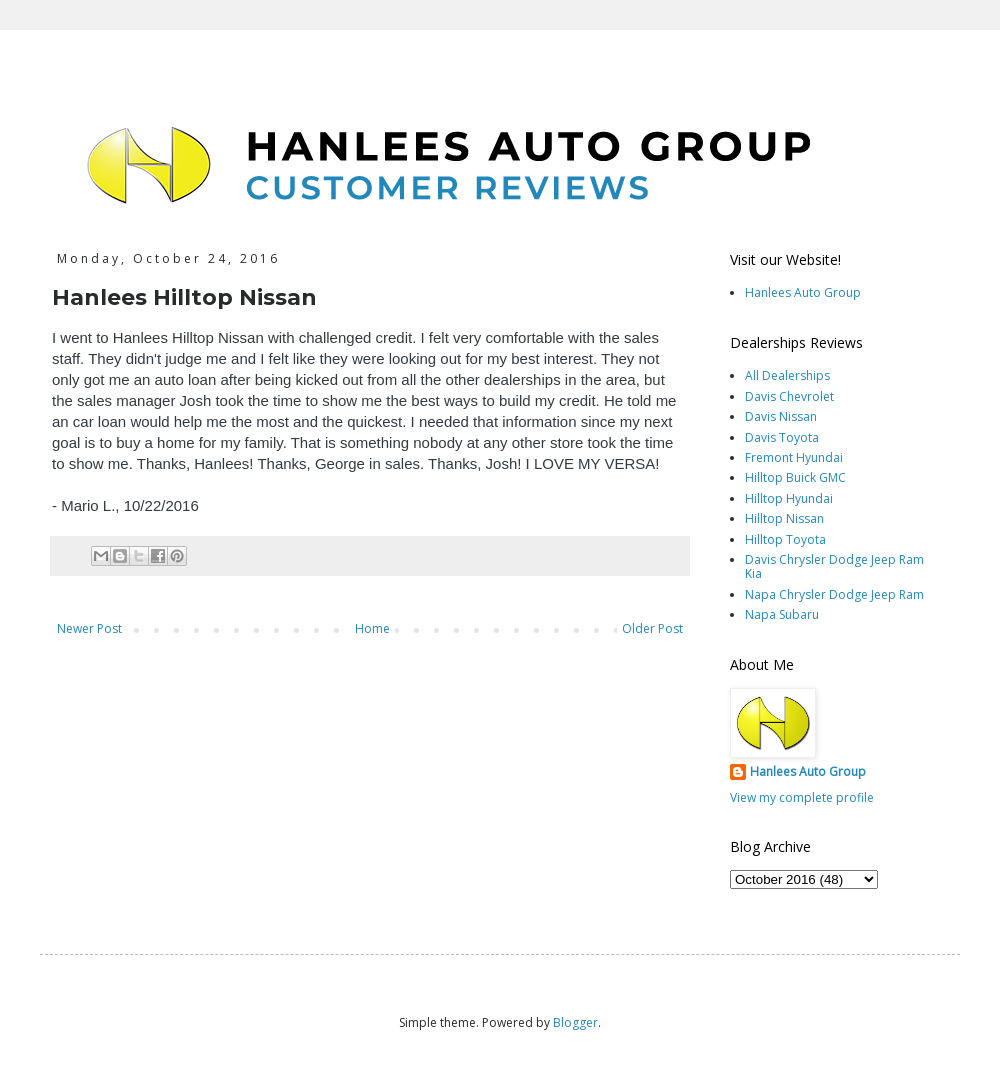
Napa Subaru (782, 614)
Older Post (652, 628)
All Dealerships (787, 375)
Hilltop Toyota (785, 539)
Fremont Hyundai (794, 457)
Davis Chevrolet (789, 396)
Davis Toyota (782, 437)
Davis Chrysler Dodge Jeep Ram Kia (834, 566)
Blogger (575, 1022)
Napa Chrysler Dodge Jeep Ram (834, 594)
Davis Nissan (781, 416)
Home (372, 628)
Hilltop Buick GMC (795, 477)
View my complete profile (802, 797)
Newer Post (89, 628)
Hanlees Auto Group (803, 292)
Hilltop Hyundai (789, 498)
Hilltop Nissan (784, 518)
